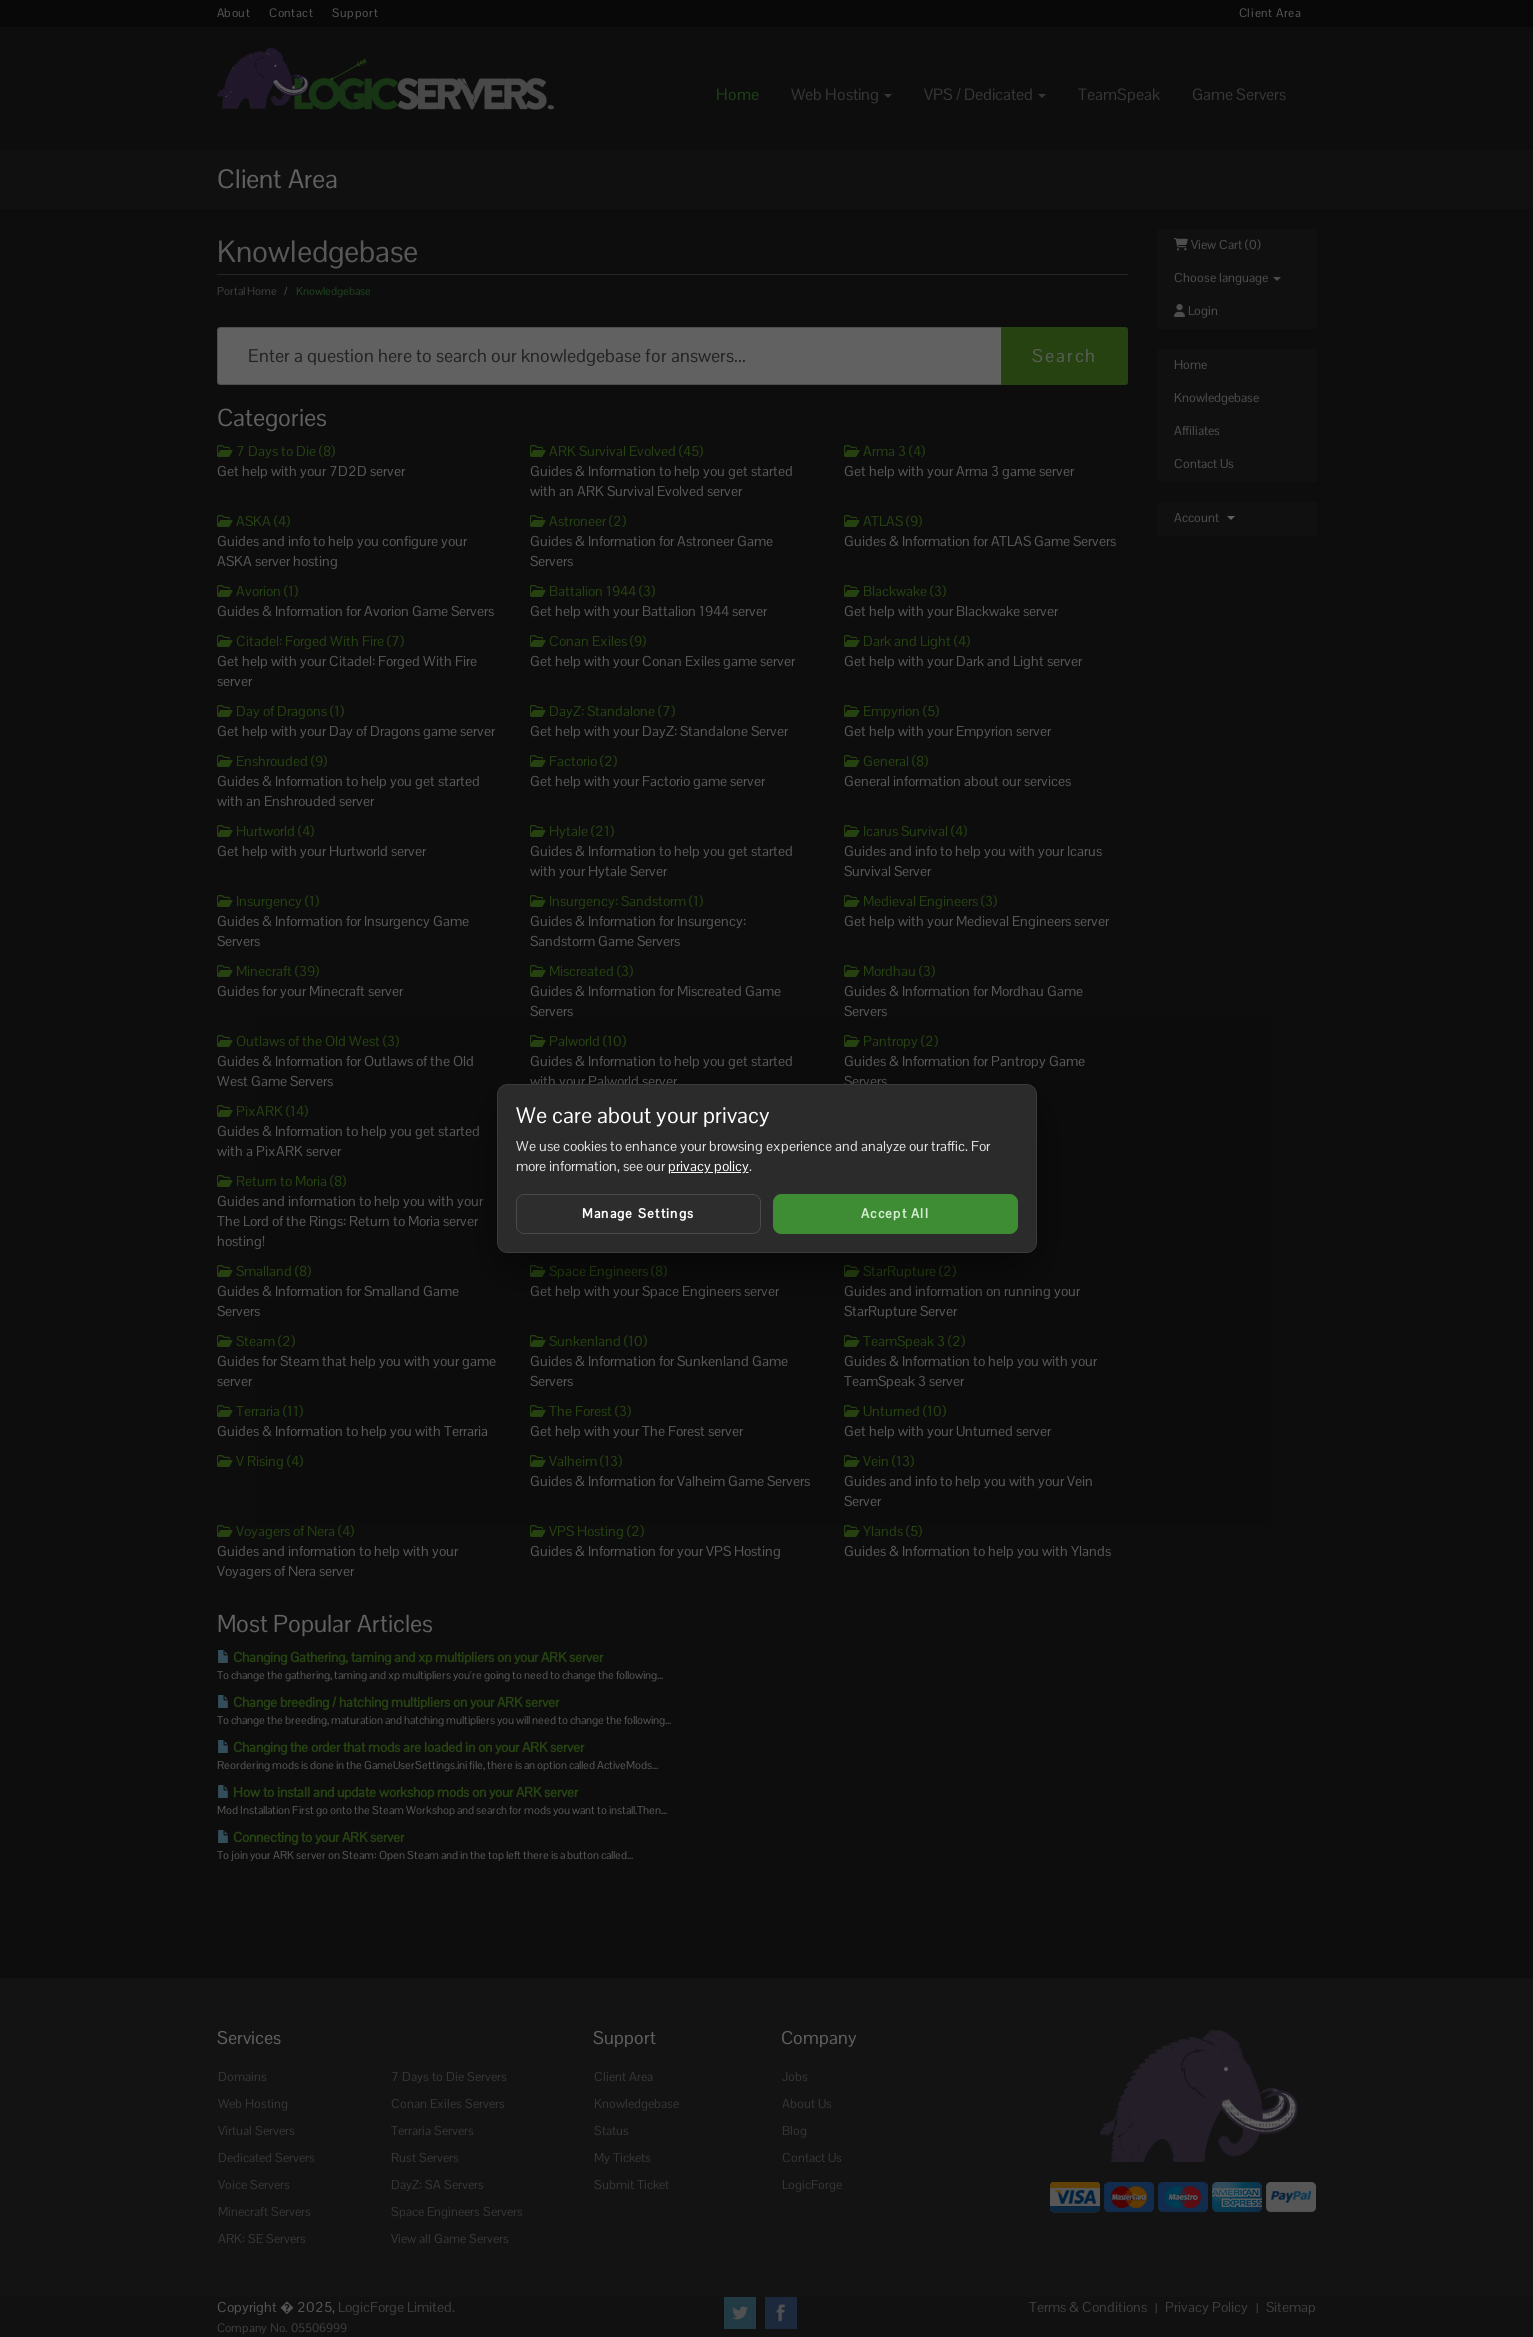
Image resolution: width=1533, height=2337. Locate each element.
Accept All (895, 1213)
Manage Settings (638, 1213)
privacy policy (708, 1166)
